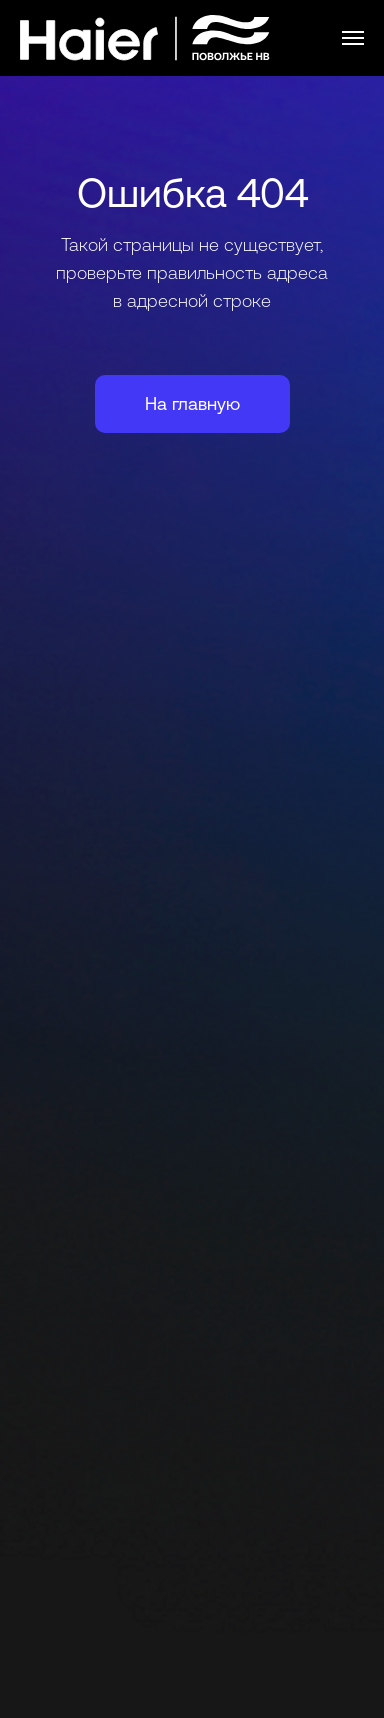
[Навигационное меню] (353, 38)
